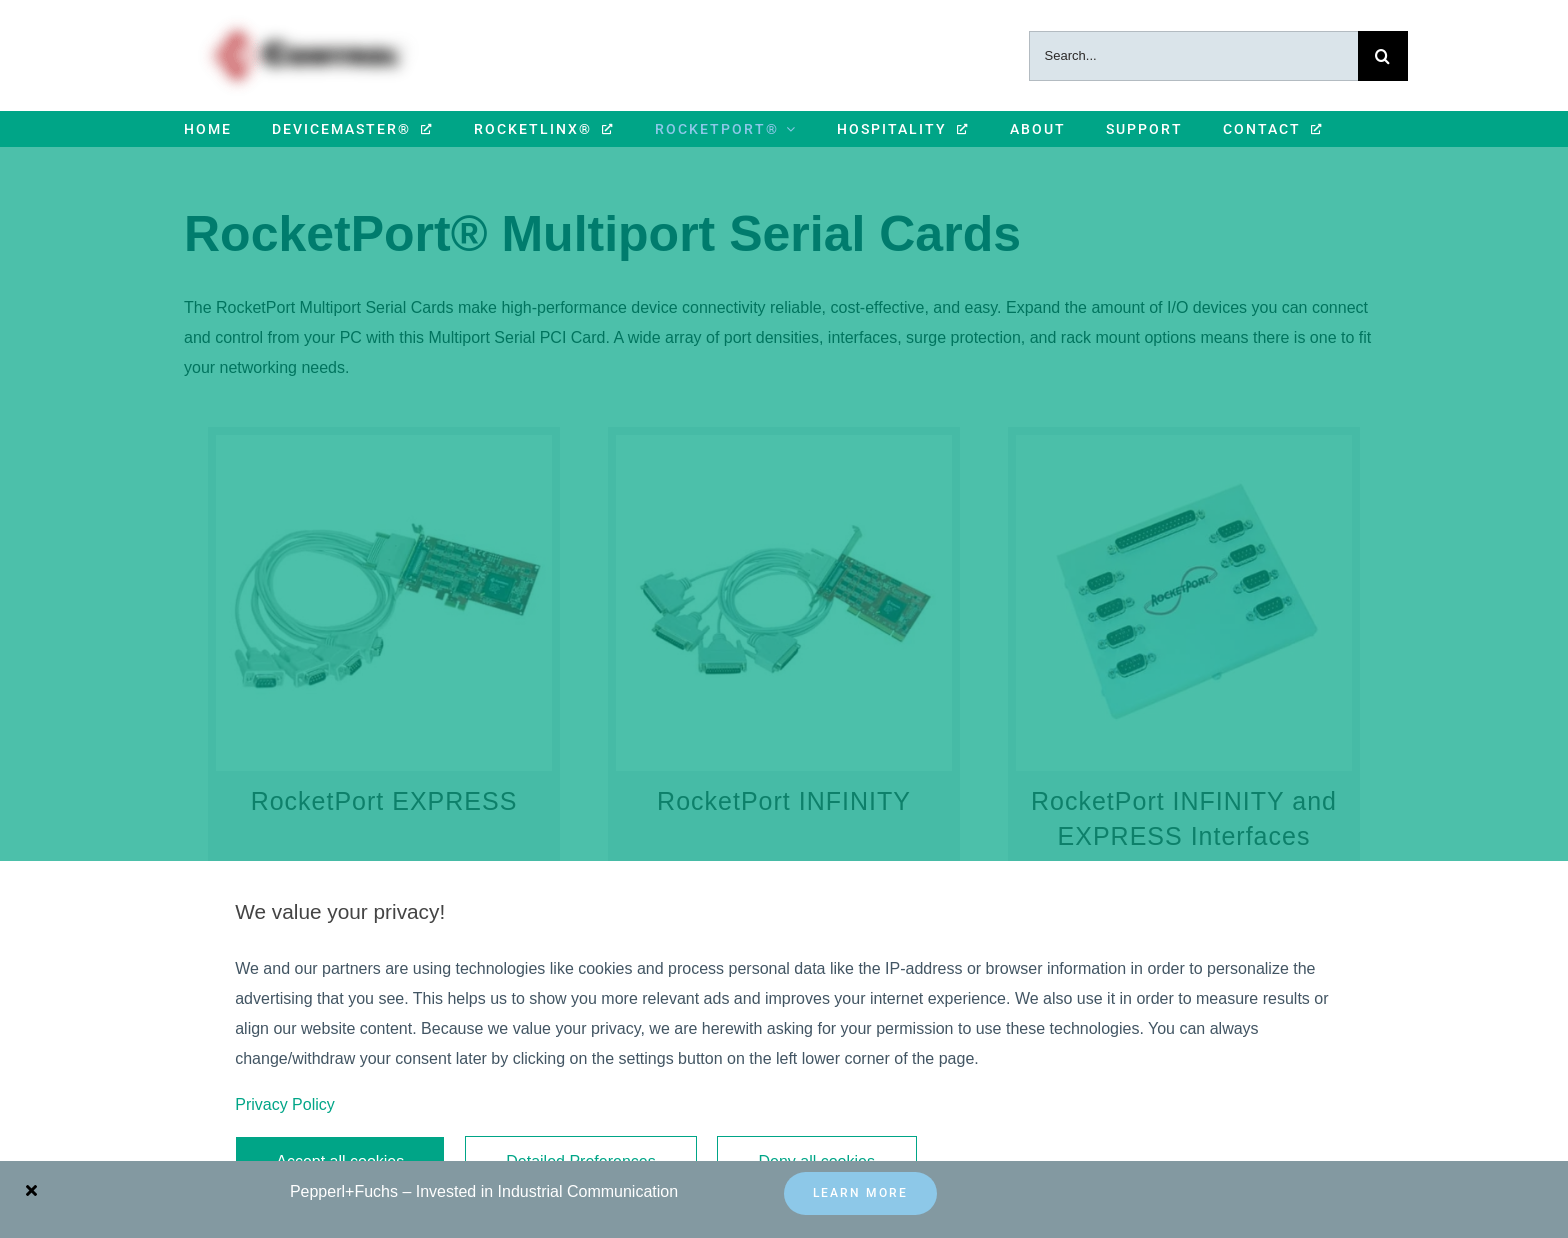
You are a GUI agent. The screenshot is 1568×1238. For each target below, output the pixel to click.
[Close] (31, 1190)
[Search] (1383, 56)
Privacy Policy (285, 1104)
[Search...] (1193, 56)
